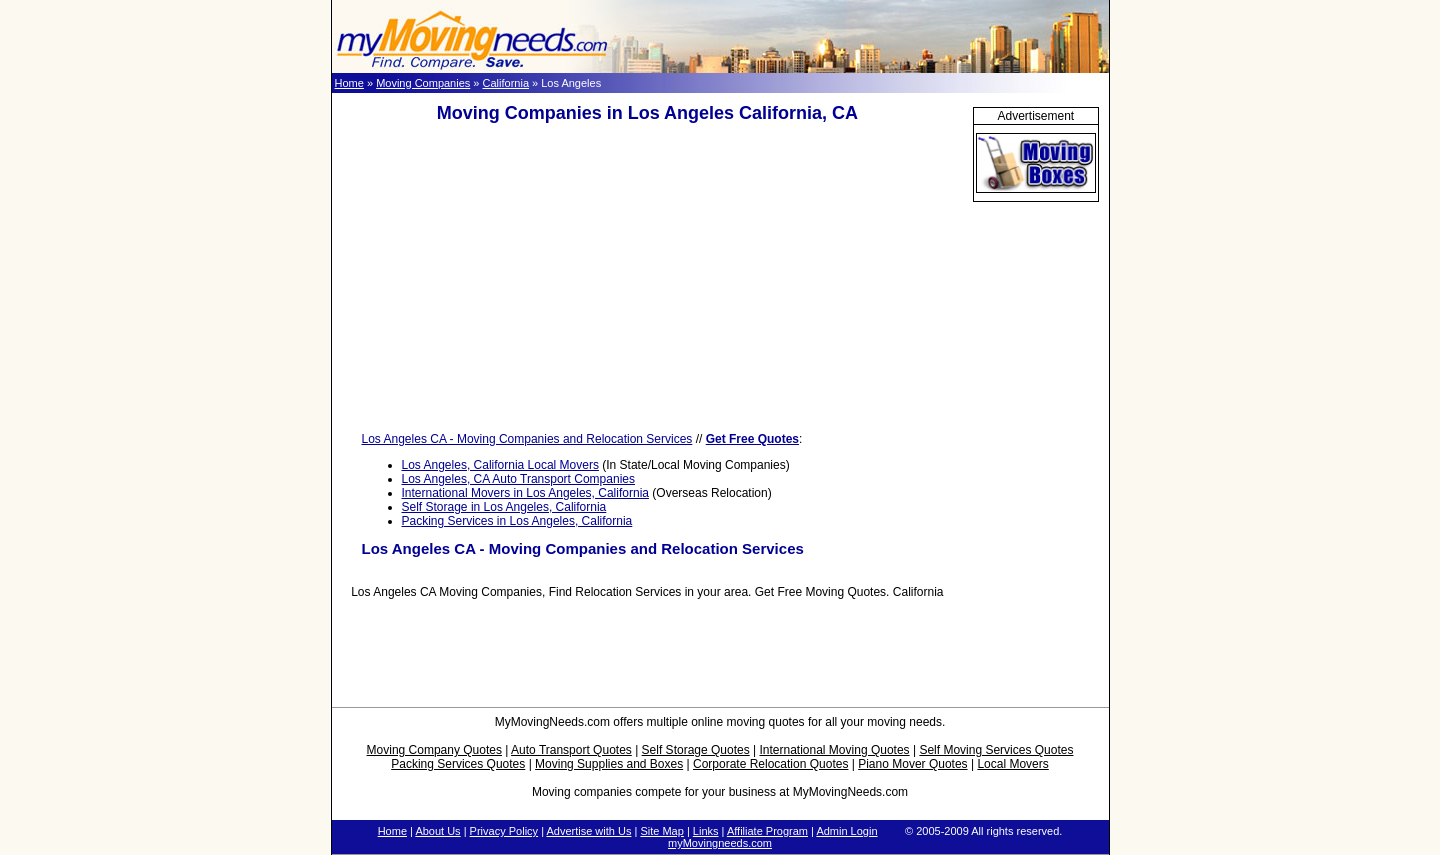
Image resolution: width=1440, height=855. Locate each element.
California (506, 83)
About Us (437, 831)
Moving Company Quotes (434, 750)
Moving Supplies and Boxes (609, 764)
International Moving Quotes (834, 750)
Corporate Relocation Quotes (770, 764)
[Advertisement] (647, 278)
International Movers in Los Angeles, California (525, 493)
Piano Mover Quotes (912, 764)
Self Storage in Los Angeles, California (504, 507)
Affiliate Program (767, 831)
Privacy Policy (504, 831)
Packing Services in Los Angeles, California (517, 521)
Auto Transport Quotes (571, 750)
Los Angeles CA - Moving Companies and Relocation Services (527, 439)
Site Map (661, 831)
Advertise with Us (588, 831)
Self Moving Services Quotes (996, 750)
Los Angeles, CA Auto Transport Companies (518, 479)
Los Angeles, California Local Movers (500, 465)
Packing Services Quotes (458, 764)
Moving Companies (423, 83)
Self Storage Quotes (696, 750)
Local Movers (1012, 764)
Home (349, 83)
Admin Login (846, 831)
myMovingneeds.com (720, 843)
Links (706, 831)
